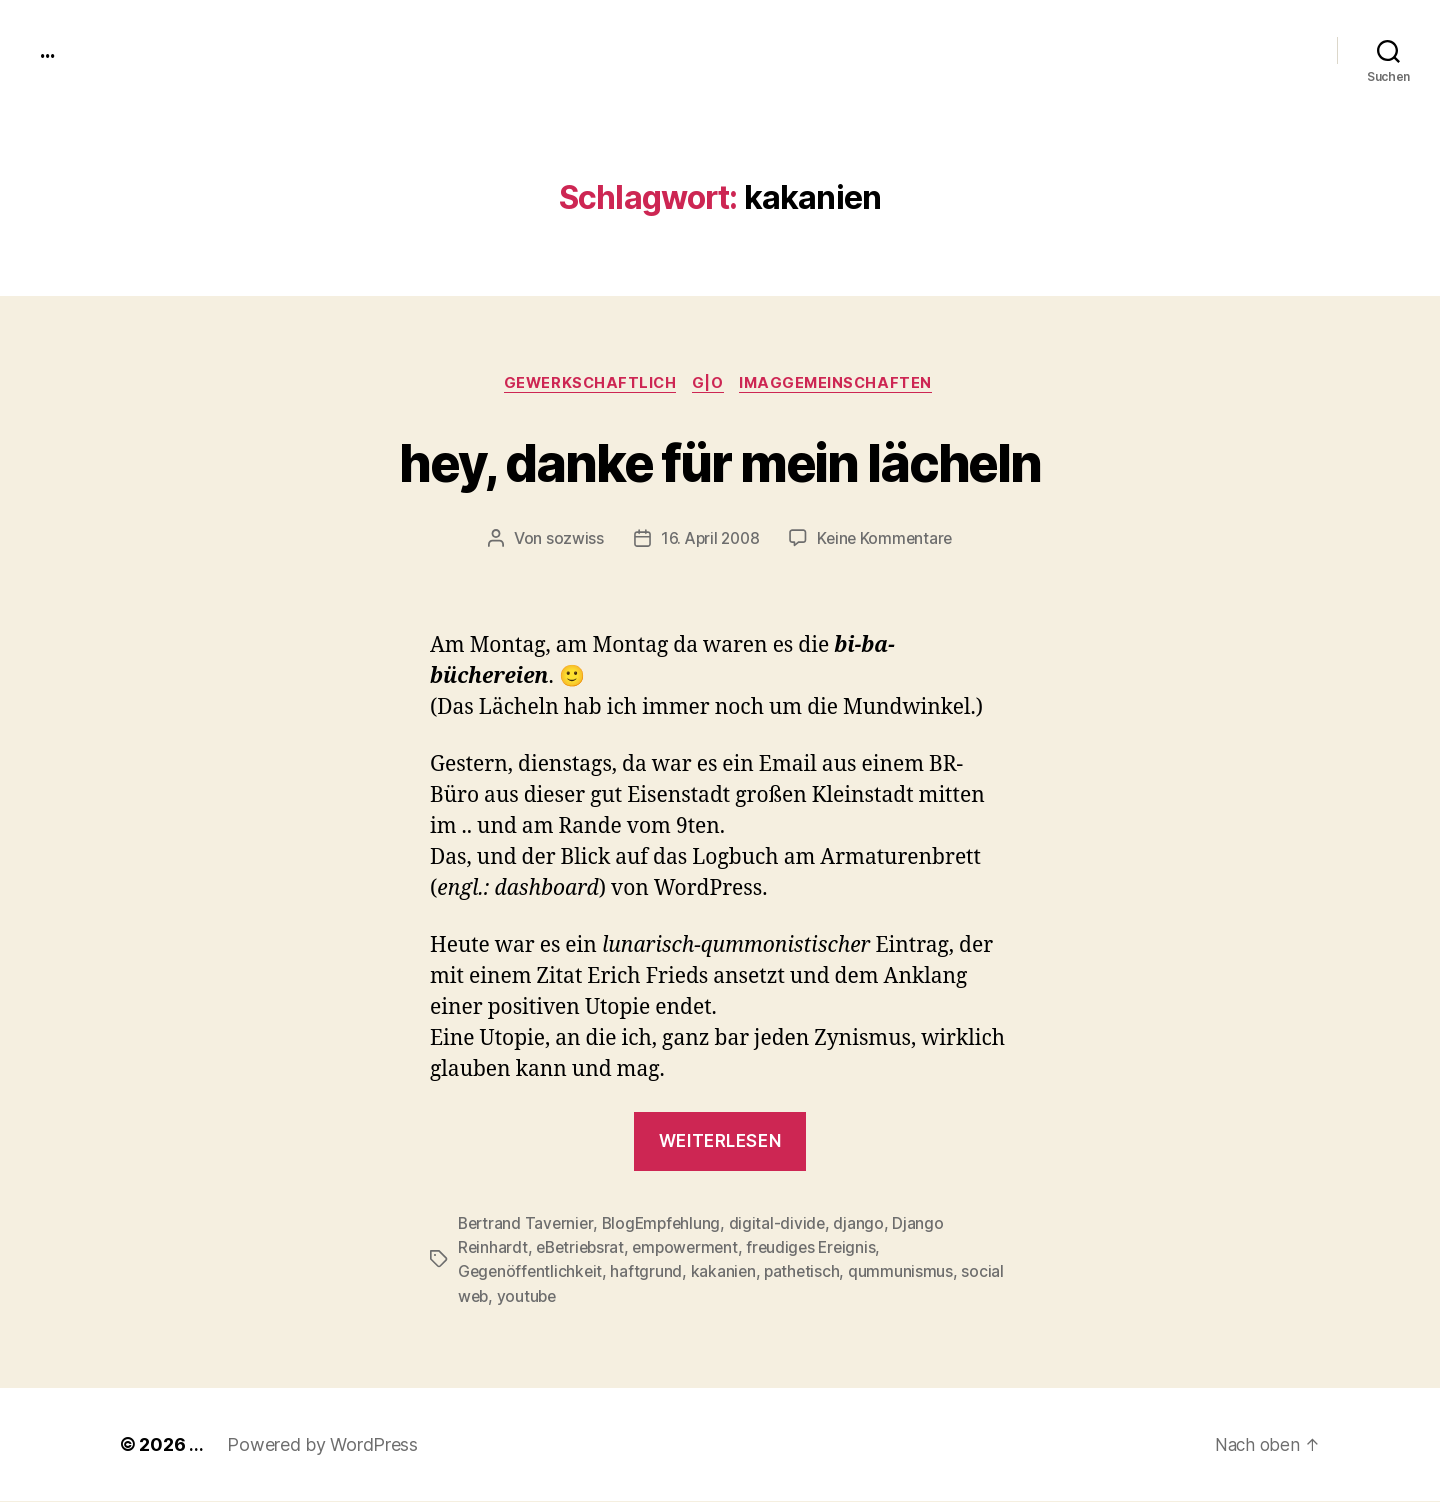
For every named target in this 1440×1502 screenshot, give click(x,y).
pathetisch (807, 1273)
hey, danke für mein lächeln (720, 461)
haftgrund (650, 1273)
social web (497, 1297)
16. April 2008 (708, 541)
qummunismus (906, 1273)
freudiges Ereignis (822, 1249)
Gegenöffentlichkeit (532, 1273)
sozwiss (570, 541)
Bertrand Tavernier (527, 1225)
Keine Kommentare (887, 541)
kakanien (727, 1273)
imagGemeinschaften (843, 385)
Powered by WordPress (322, 1445)
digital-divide (784, 1225)
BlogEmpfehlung (667, 1225)
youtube (575, 1297)
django (867, 1225)
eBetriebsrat (583, 1249)
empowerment (692, 1249)
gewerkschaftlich (587, 385)
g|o (711, 385)
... (49, 50)
